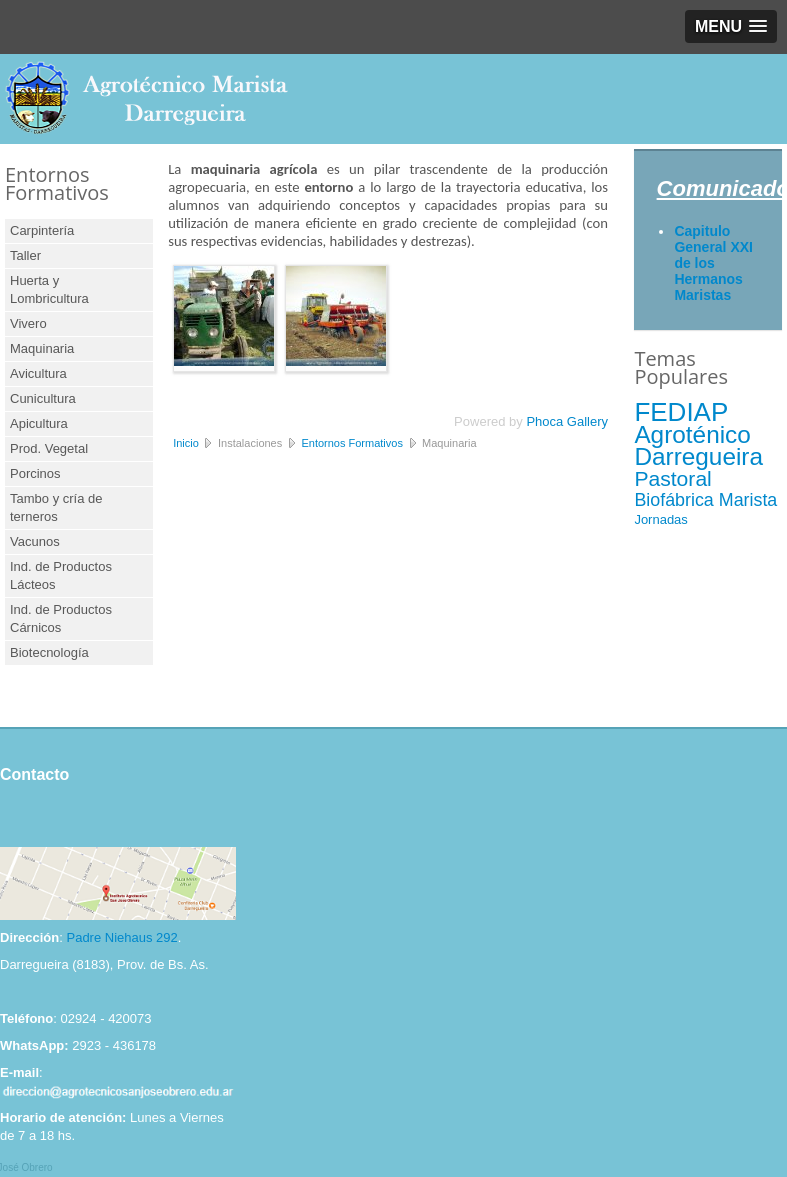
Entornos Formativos (351, 443)
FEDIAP (681, 412)
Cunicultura (43, 398)
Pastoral (672, 478)
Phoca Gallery (567, 421)
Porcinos (35, 473)
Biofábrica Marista (705, 500)
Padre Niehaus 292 (121, 937)
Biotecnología (49, 652)
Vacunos (35, 541)
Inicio (186, 443)
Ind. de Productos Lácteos (61, 575)
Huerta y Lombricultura (49, 289)
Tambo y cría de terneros (56, 507)
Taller (25, 255)
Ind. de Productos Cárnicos (61, 618)
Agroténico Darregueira (698, 445)
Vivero (28, 323)
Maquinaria (42, 348)
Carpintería (42, 230)
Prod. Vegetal (49, 448)
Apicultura (39, 423)
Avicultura (38, 373)
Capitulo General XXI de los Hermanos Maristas (713, 263)
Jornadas (660, 519)
